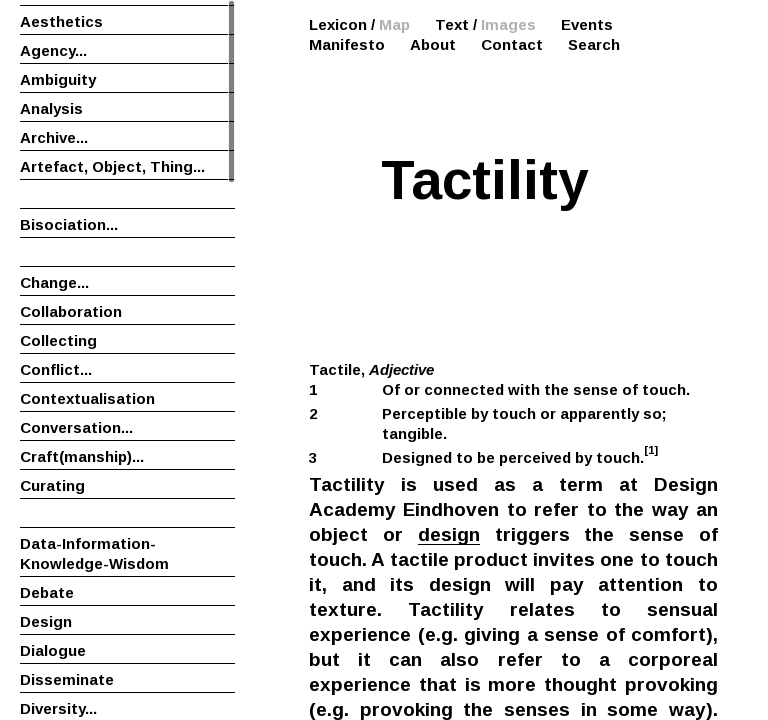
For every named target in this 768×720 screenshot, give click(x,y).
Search (594, 44)
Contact (512, 44)
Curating (52, 485)
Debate (47, 592)
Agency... (53, 50)
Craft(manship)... (82, 456)
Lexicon (338, 24)
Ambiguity (58, 79)
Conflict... (56, 369)
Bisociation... (69, 224)
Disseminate (67, 679)
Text (452, 24)
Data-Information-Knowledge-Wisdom (94, 553)
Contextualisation (87, 398)
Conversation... (76, 427)
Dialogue (53, 650)
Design (46, 621)
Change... (54, 282)
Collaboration (71, 311)
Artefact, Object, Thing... (112, 166)
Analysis (51, 108)
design (449, 534)
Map (394, 24)
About (433, 44)
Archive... (54, 137)
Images (508, 24)
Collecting (58, 340)
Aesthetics (61, 21)
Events (587, 24)
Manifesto (347, 44)
